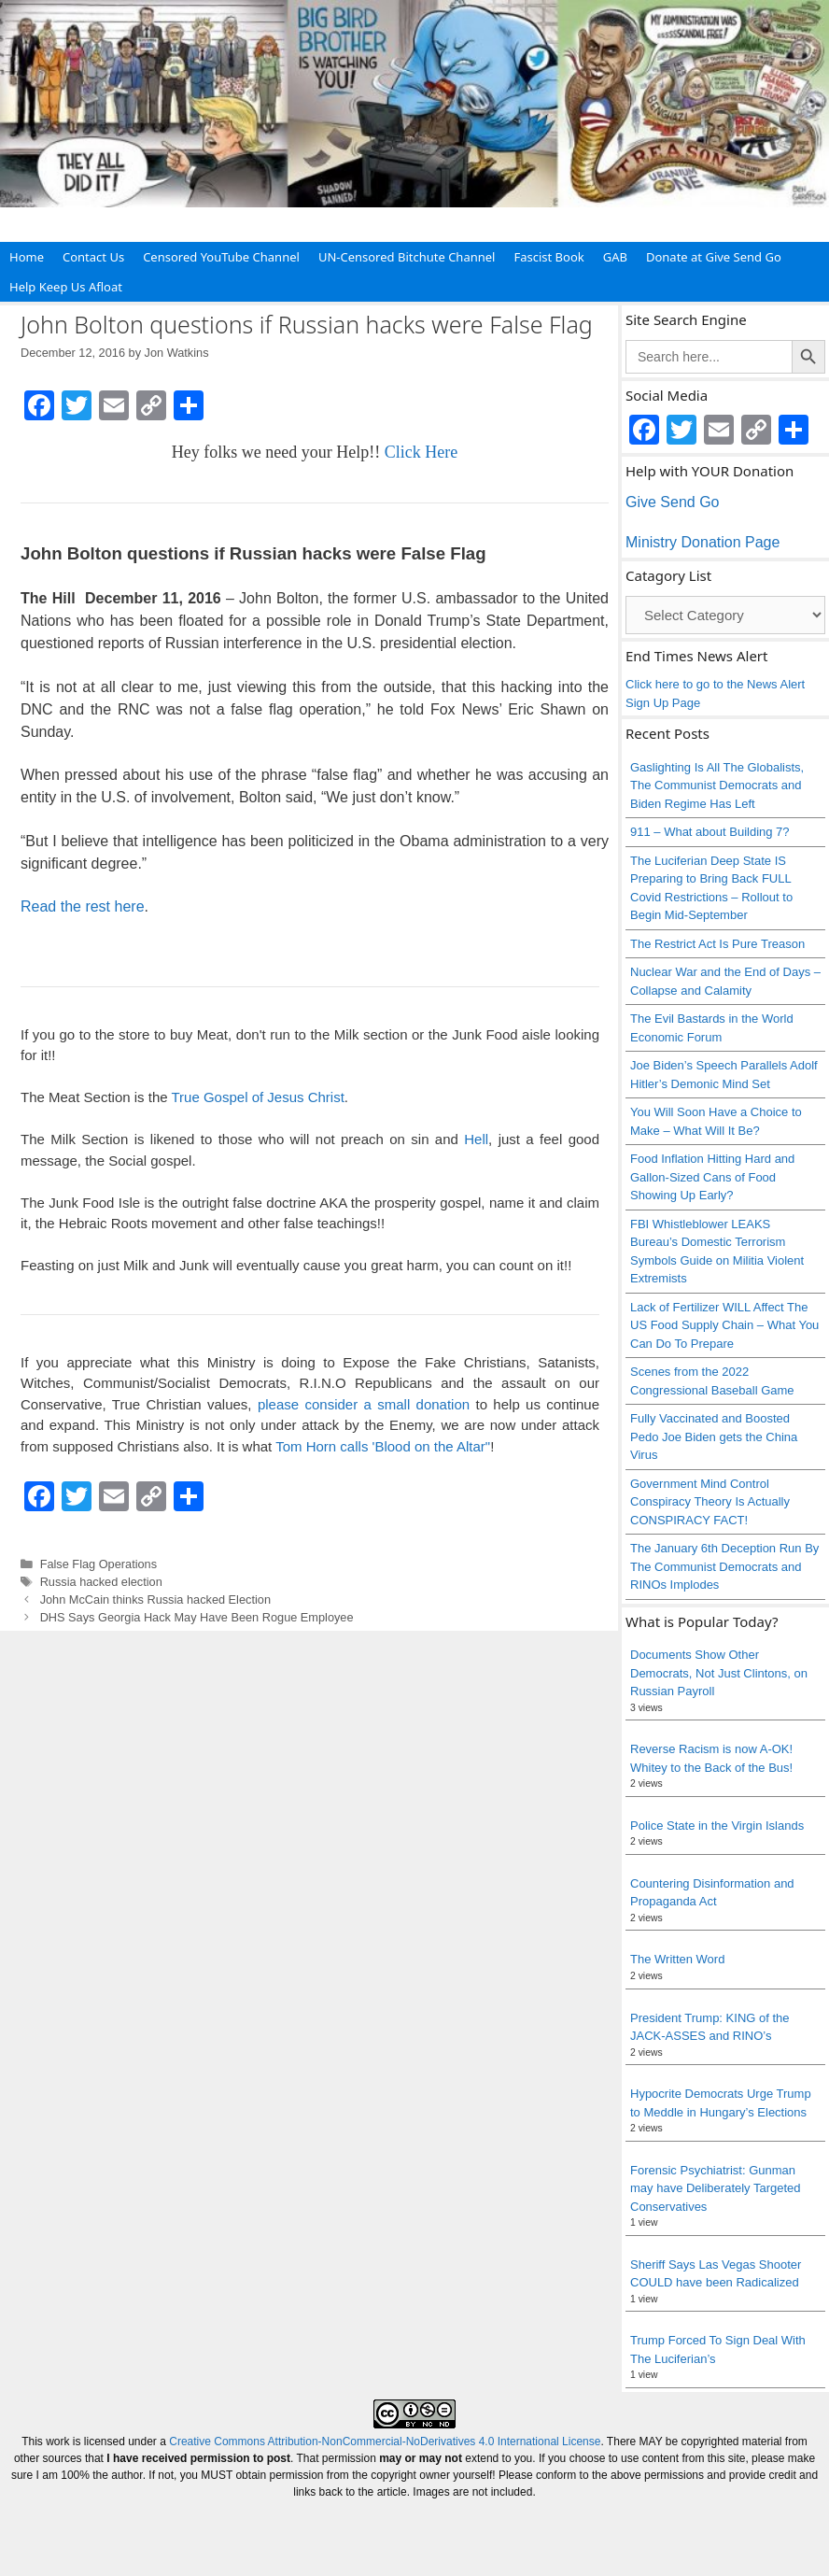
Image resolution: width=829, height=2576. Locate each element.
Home (26, 256)
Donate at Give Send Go (713, 256)
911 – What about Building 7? (710, 832)
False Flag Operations (98, 1564)
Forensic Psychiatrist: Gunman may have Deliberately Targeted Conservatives (715, 2188)
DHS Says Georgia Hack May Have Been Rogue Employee (197, 1617)
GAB (615, 256)
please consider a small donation (364, 1404)
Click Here (421, 452)
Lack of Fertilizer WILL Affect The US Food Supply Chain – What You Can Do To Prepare (724, 1325)
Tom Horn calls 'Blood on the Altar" (382, 1446)
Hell (476, 1139)
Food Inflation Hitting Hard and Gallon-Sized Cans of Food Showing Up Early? (712, 1177)
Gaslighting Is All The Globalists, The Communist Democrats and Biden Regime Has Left (717, 785)
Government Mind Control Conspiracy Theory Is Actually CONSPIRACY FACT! (710, 1502)
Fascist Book (548, 256)
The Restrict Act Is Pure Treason (717, 944)
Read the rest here (83, 906)
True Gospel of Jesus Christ (257, 1097)
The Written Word (677, 1959)
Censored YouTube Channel (221, 256)
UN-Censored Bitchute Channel (407, 256)
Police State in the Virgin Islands (717, 1826)
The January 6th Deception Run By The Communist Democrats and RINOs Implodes (724, 1566)
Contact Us (93, 256)
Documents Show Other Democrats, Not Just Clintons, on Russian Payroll (719, 1673)
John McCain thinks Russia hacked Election (155, 1599)
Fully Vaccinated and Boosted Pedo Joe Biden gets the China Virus (713, 1436)
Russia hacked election (101, 1582)
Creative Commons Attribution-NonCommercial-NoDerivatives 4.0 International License (384, 2441)
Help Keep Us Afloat (65, 286)
